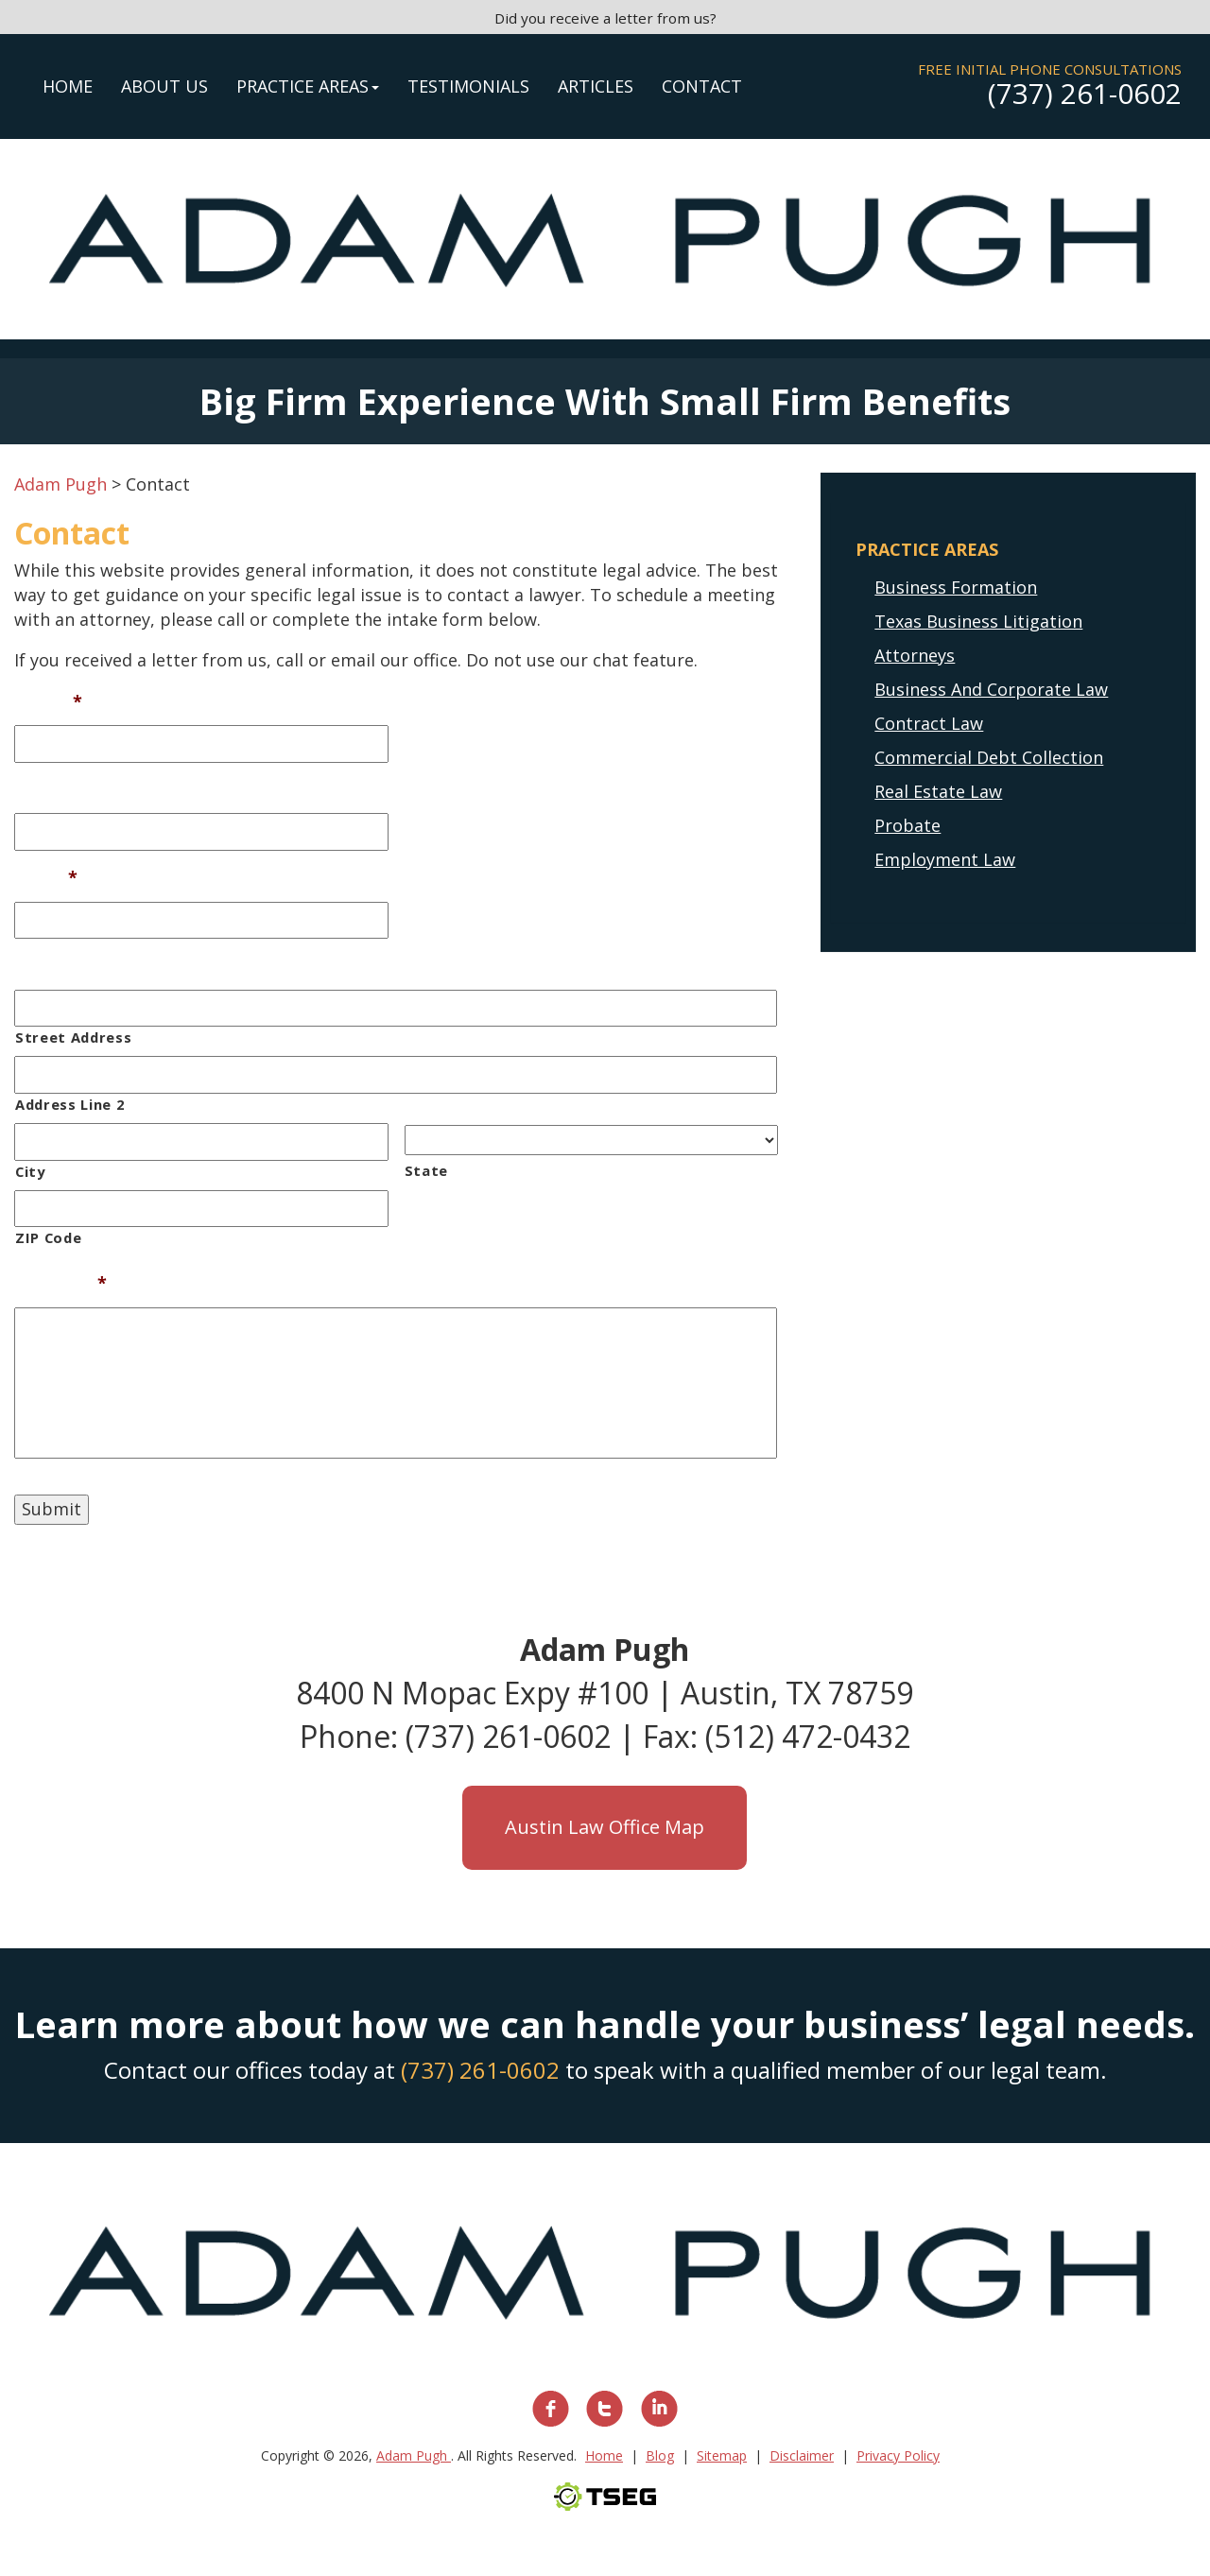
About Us (164, 86)
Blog (660, 2455)
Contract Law (928, 723)
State (426, 1170)
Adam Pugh (413, 2455)
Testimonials (468, 86)
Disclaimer (801, 2455)
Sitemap (722, 2455)
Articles (595, 86)
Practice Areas (307, 86)
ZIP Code (48, 1237)
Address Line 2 (69, 1104)
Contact (702, 86)
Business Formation (955, 587)
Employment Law (944, 859)
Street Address (73, 1037)
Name (48, 702)
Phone (41, 790)
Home (68, 86)
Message (60, 1283)
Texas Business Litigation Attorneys (978, 638)
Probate (907, 825)
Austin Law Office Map (604, 1827)
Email (46, 878)
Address (47, 966)
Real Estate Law (938, 791)
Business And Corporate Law (991, 689)
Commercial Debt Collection (988, 757)
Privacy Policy (898, 2455)
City (30, 1171)
